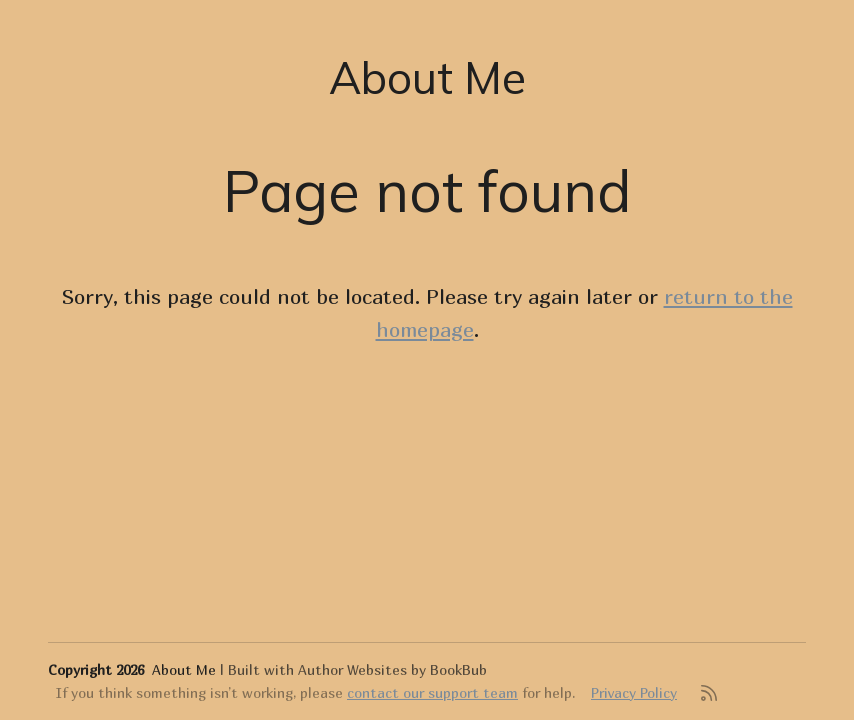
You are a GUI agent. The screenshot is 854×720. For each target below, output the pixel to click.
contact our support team (432, 692)
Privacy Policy (634, 692)
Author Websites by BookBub (392, 669)
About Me (427, 77)
